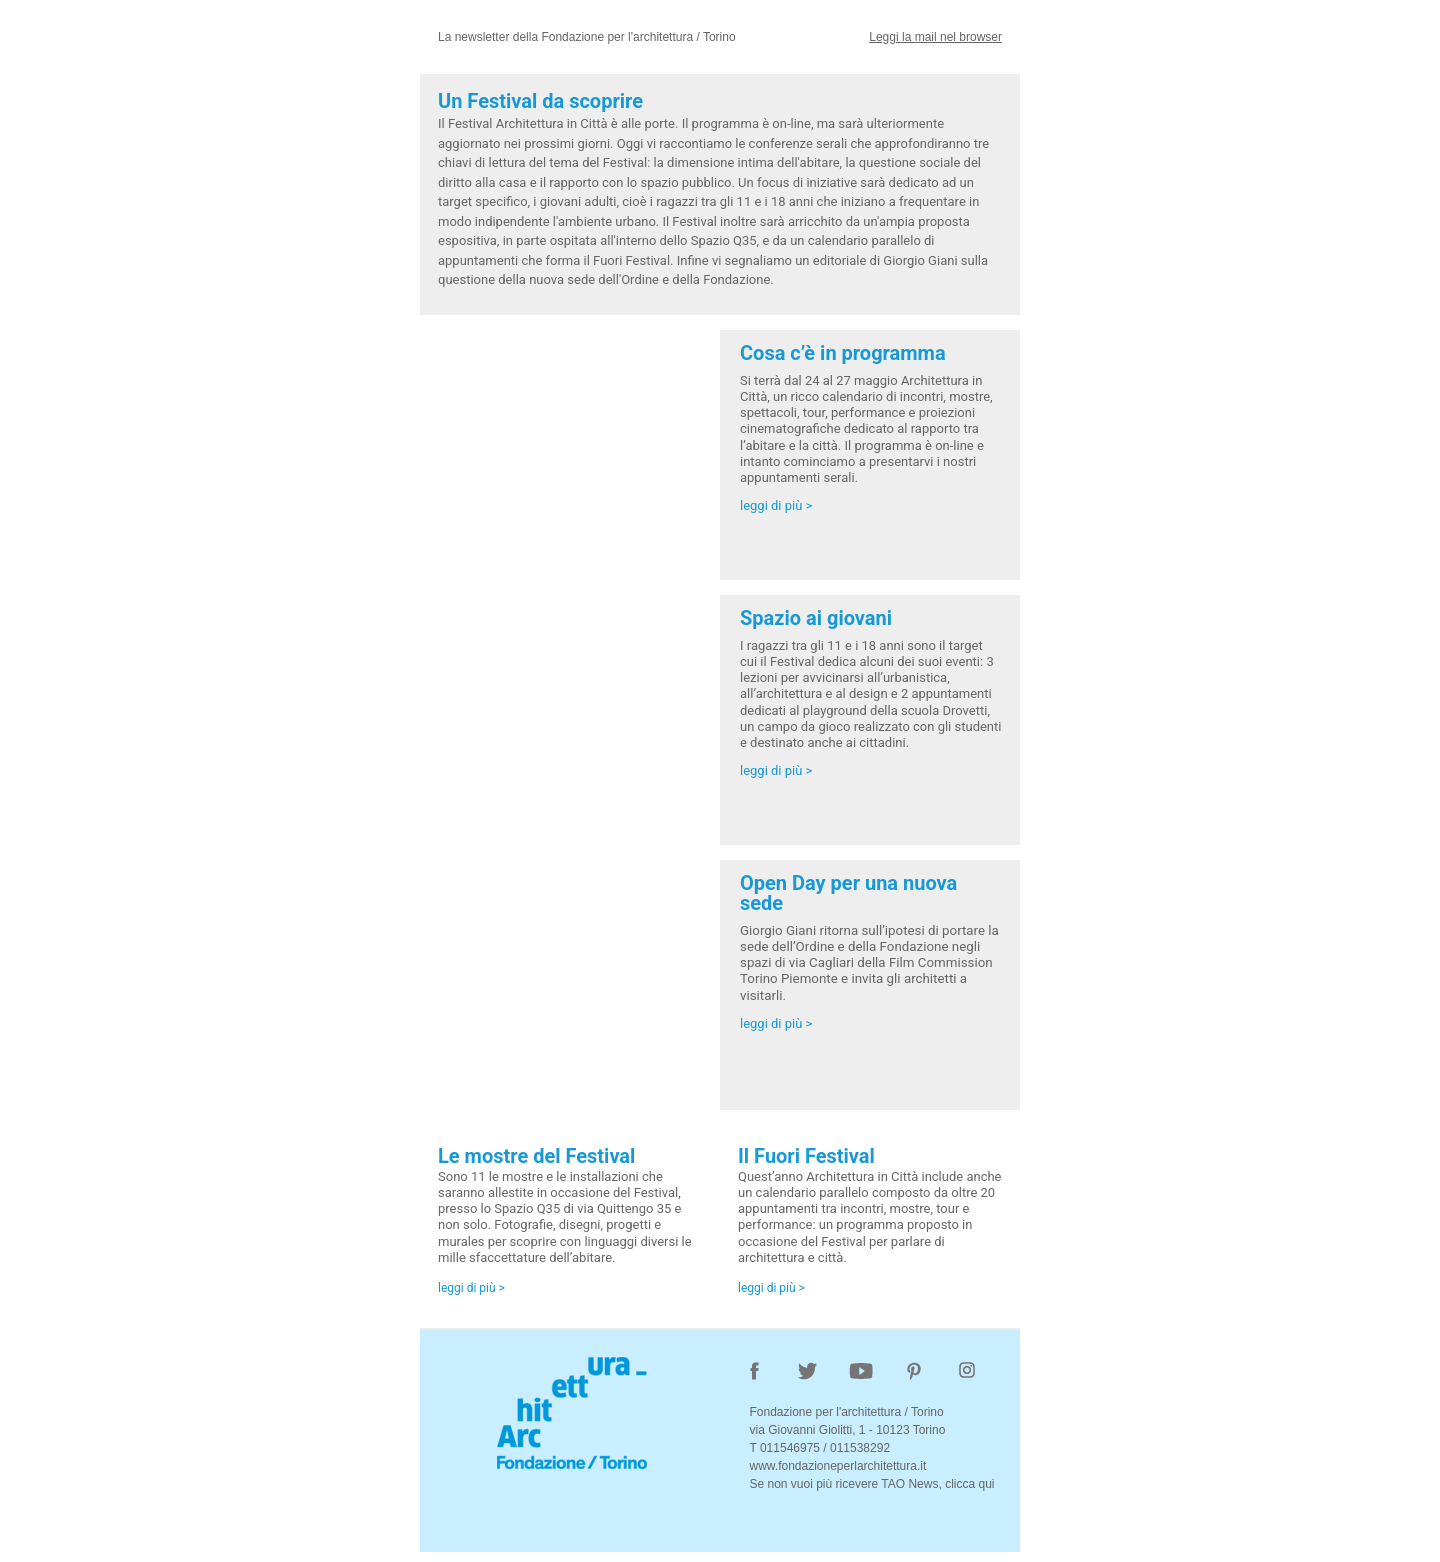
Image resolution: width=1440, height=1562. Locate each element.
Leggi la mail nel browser (935, 37)
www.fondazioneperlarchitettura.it (837, 1466)
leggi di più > (776, 505)
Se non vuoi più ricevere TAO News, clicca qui (871, 1484)
